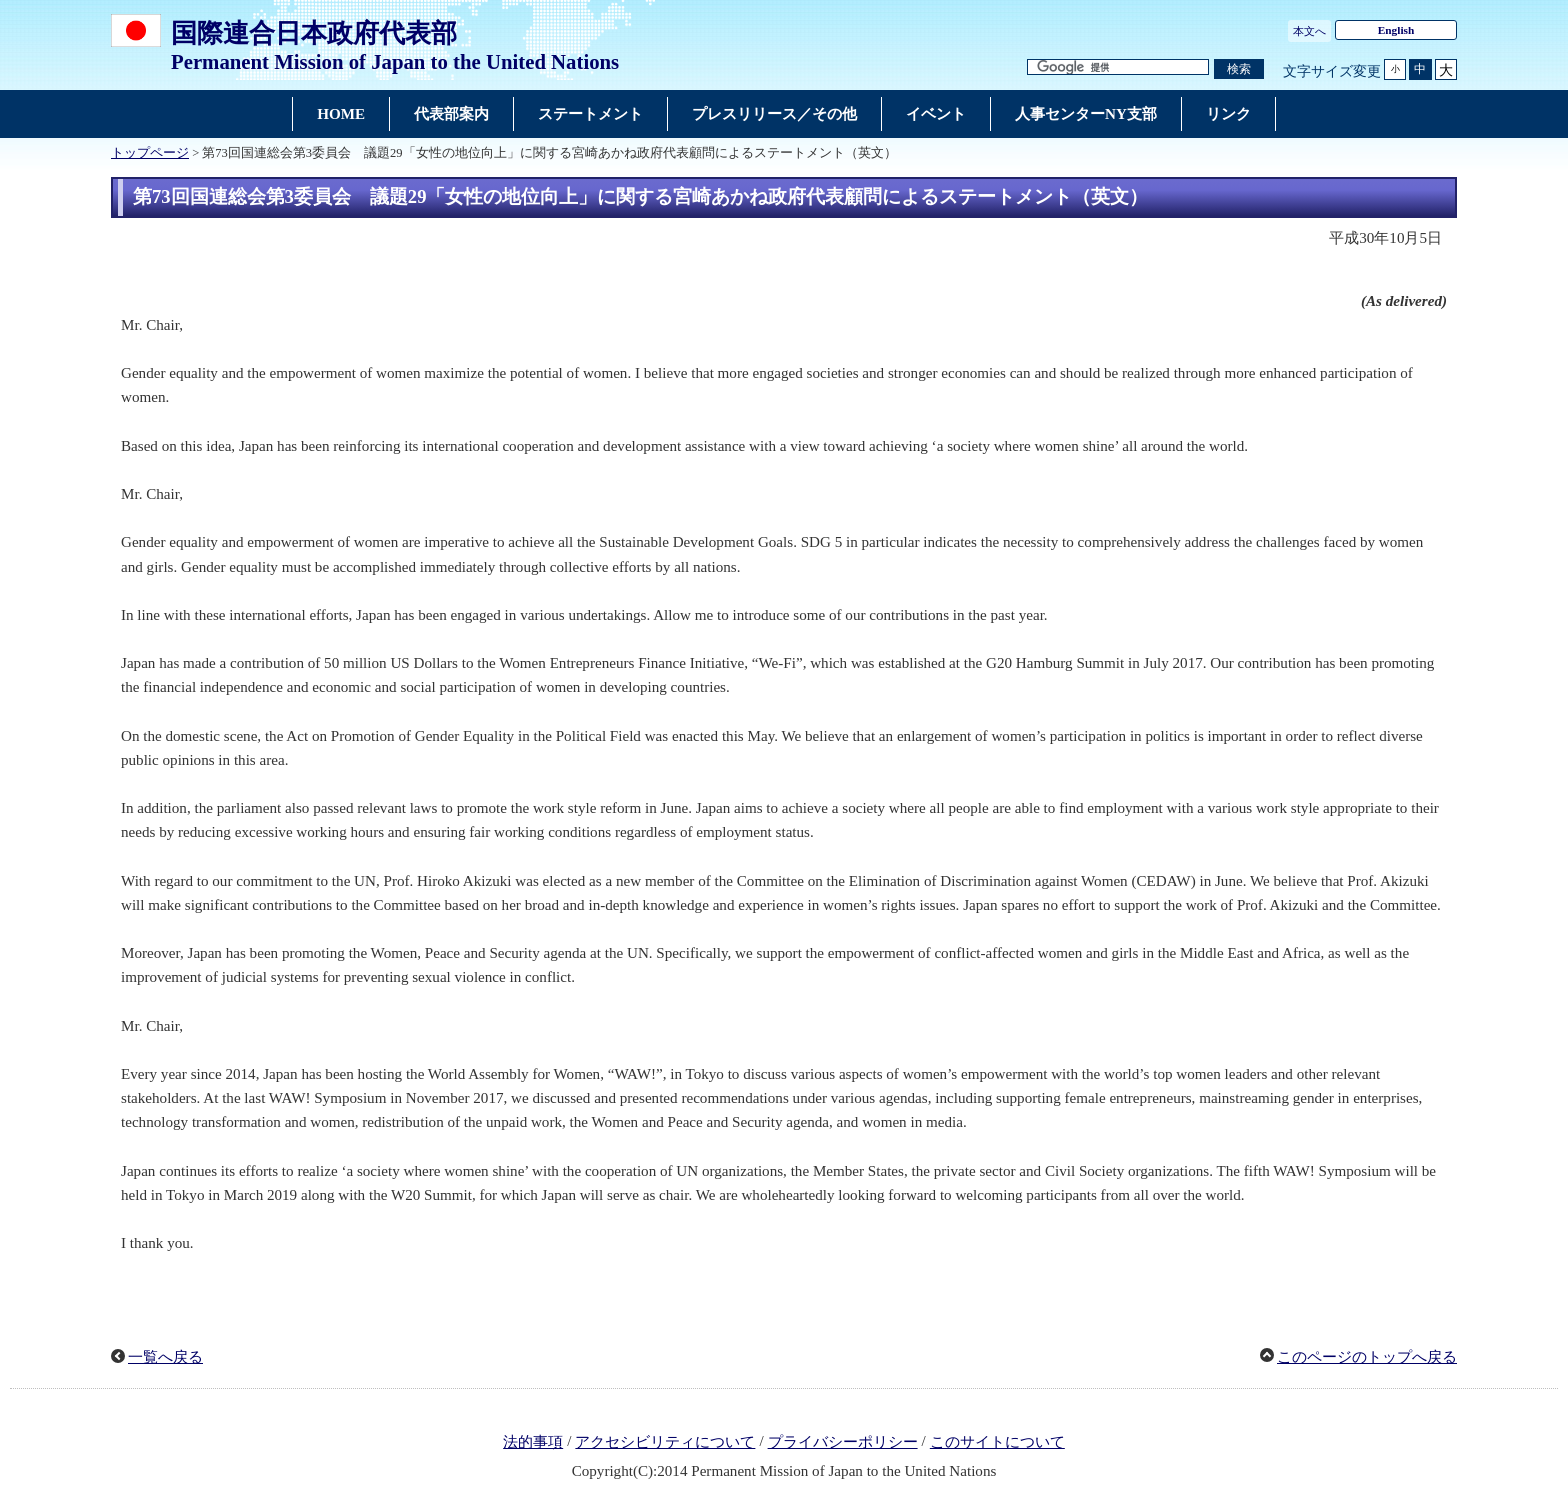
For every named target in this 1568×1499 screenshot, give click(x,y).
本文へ (1309, 31)
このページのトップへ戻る (1367, 1357)
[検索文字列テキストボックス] (1118, 67)
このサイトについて (997, 1442)
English (1396, 30)
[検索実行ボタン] (1239, 69)
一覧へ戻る (165, 1357)
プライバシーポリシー (843, 1442)
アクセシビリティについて (665, 1442)
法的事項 (533, 1442)
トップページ (150, 153)
